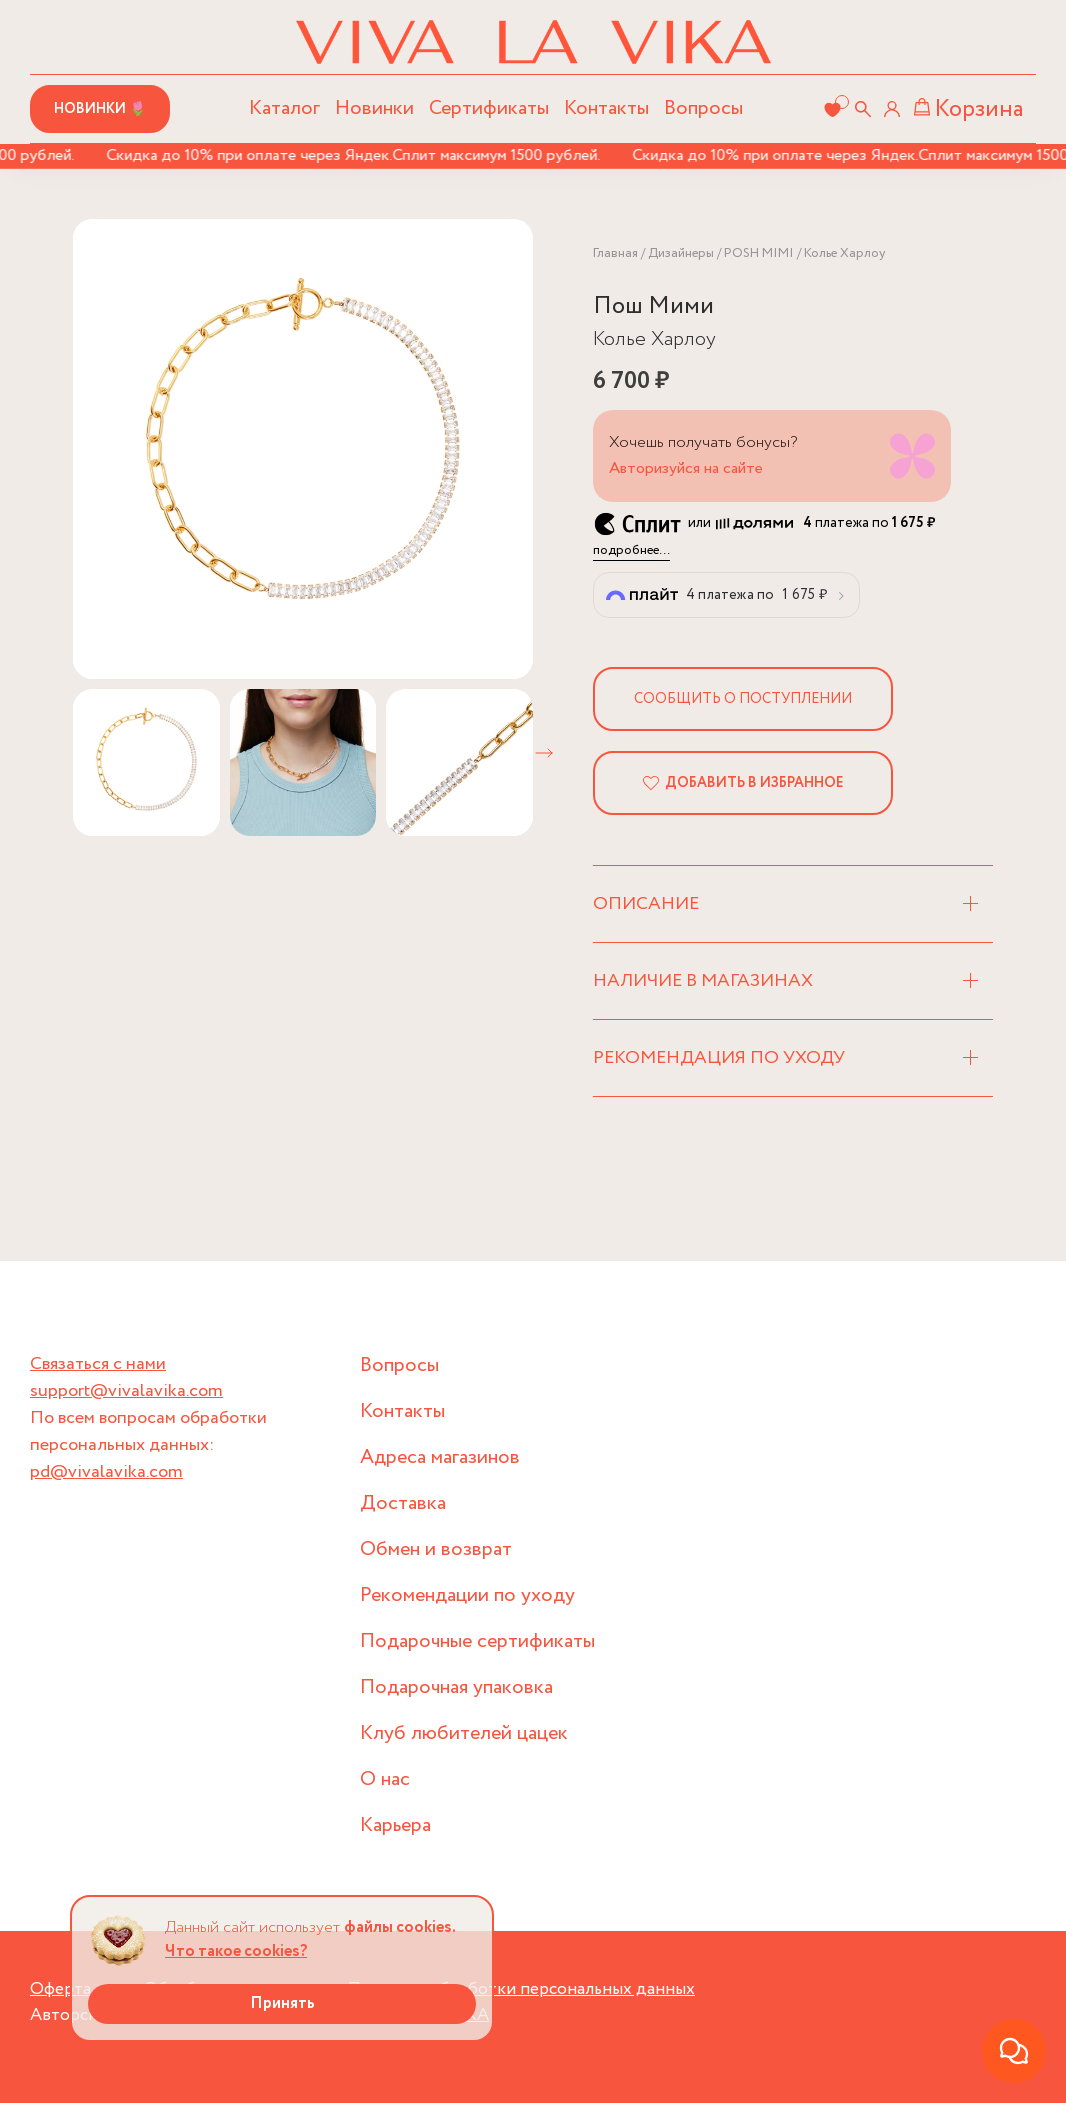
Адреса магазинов (440, 1457)
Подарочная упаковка (456, 1687)
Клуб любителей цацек (464, 1733)
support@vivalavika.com (126, 1391)
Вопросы (703, 108)
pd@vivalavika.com (106, 1472)
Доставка (403, 1503)
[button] (544, 753)
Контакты (606, 108)
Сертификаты (489, 108)
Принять (282, 2003)
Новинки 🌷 (100, 109)
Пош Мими (653, 306)
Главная (615, 253)
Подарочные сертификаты (477, 1641)
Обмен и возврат (436, 1549)
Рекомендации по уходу (467, 1595)
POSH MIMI (759, 253)
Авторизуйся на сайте (686, 468)
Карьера (395, 1825)
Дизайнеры (681, 253)
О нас (385, 1779)
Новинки (374, 108)
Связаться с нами (98, 1364)
